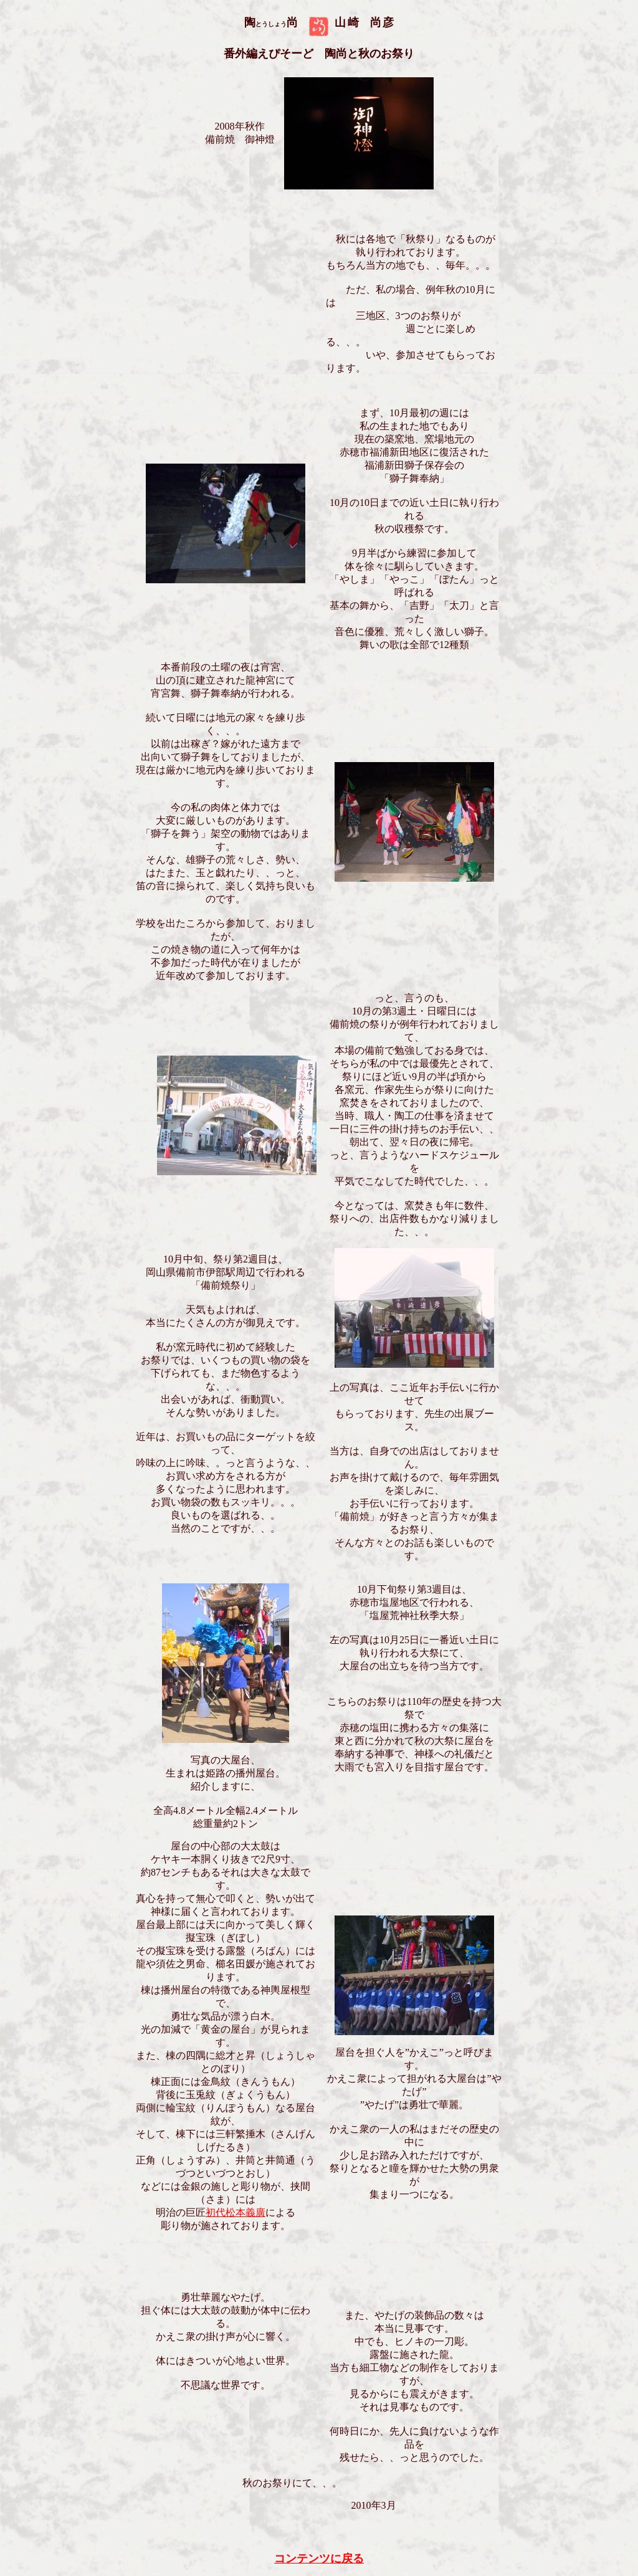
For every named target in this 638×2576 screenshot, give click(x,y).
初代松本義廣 (235, 2212)
